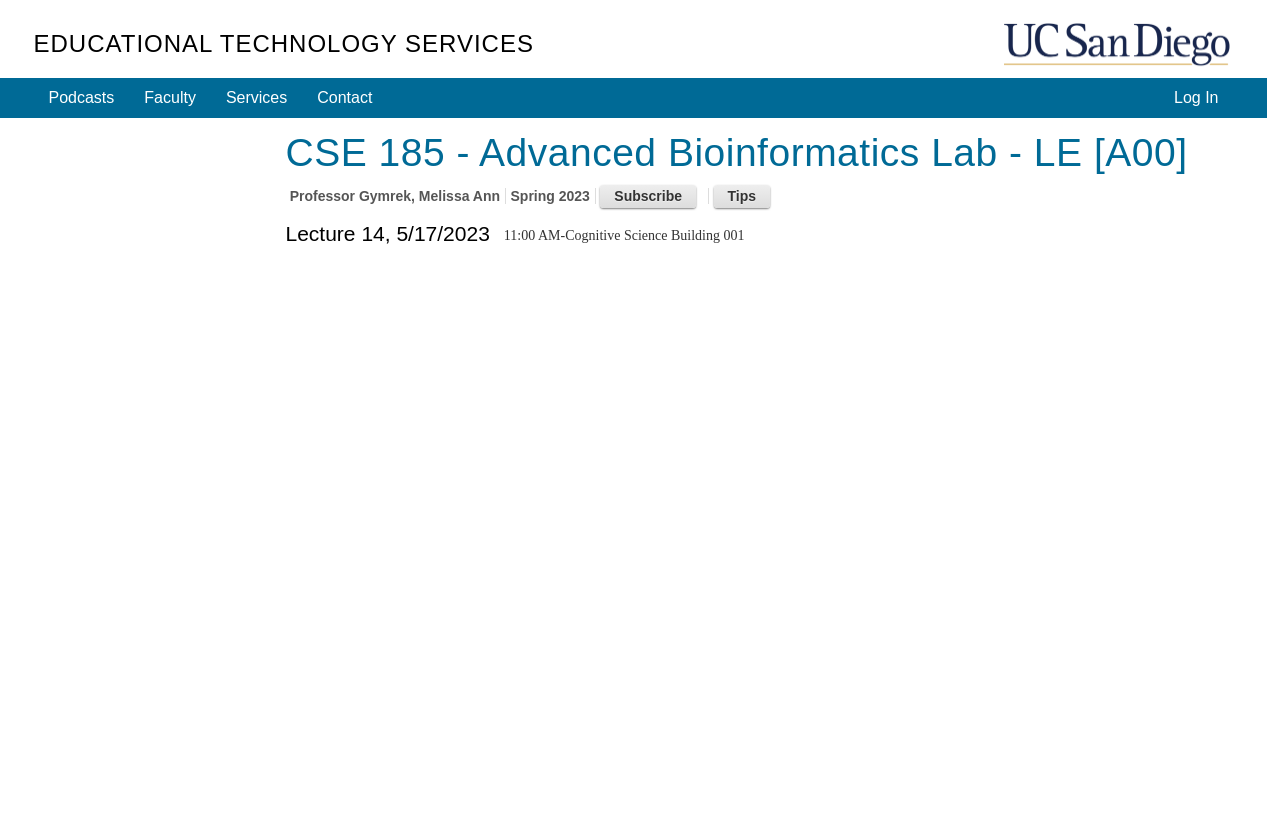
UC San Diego (1119, 45)
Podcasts (82, 97)
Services (256, 97)
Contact (344, 97)
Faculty (170, 97)
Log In (1196, 97)
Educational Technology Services (284, 43)
